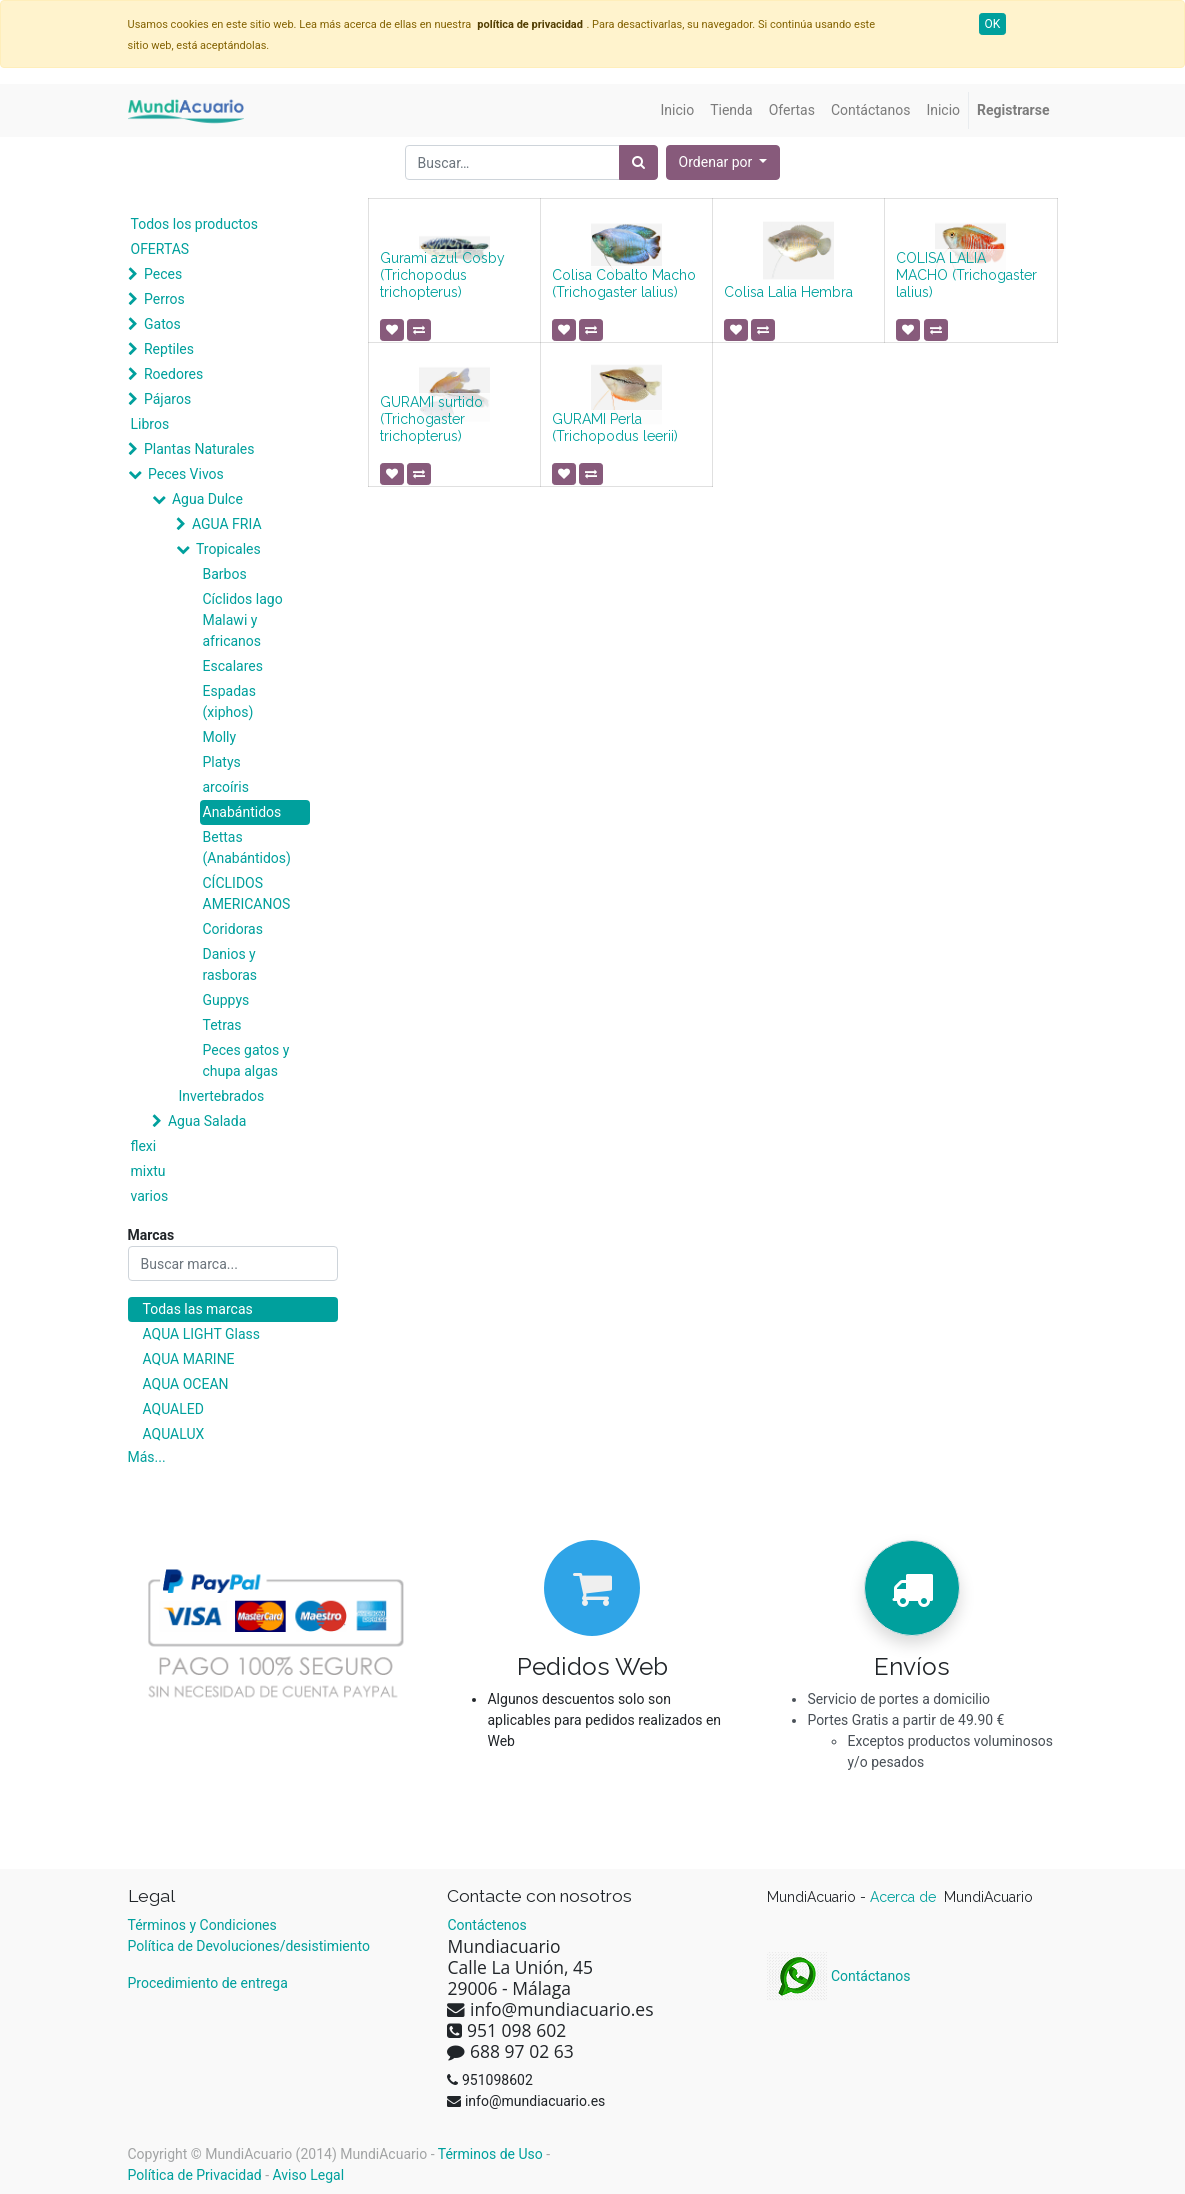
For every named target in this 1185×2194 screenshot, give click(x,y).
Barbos (225, 574)
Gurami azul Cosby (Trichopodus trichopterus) (442, 275)
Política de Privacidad (195, 2175)
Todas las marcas (198, 1309)
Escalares (233, 666)
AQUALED (173, 1409)
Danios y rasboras (230, 964)
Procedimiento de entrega (208, 1983)
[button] (723, 162)
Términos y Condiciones (202, 1925)
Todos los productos (194, 224)
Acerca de (905, 1897)
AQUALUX (174, 1434)
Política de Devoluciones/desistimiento (249, 1946)
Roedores (173, 374)
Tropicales (228, 549)
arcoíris (226, 787)
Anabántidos (242, 812)
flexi (144, 1146)
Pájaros (167, 399)
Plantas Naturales (199, 449)
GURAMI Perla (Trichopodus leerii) (615, 427)
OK (993, 24)
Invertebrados (222, 1096)
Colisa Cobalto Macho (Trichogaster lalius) (624, 283)
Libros (150, 424)
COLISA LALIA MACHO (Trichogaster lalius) (966, 275)
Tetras (222, 1025)
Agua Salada (207, 1121)
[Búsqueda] (638, 162)
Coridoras (233, 929)
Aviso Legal (309, 2175)
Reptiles (169, 349)
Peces (163, 274)
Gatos (162, 324)
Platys (222, 762)
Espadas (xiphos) (229, 701)
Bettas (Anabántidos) (247, 847)
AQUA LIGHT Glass (201, 1334)
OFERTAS (160, 249)
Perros (164, 299)
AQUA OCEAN (186, 1384)
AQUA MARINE (189, 1359)
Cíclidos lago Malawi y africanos (243, 620)
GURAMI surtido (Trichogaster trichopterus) (431, 419)
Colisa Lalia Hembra (788, 292)
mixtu (148, 1171)
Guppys (226, 1000)
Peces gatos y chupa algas (246, 1060)
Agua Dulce (207, 499)
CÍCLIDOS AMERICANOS (247, 893)
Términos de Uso (490, 2154)
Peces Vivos (186, 474)
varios (150, 1196)
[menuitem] (678, 110)
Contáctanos (838, 1976)
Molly (220, 737)
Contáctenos (486, 1925)
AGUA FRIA (227, 524)
